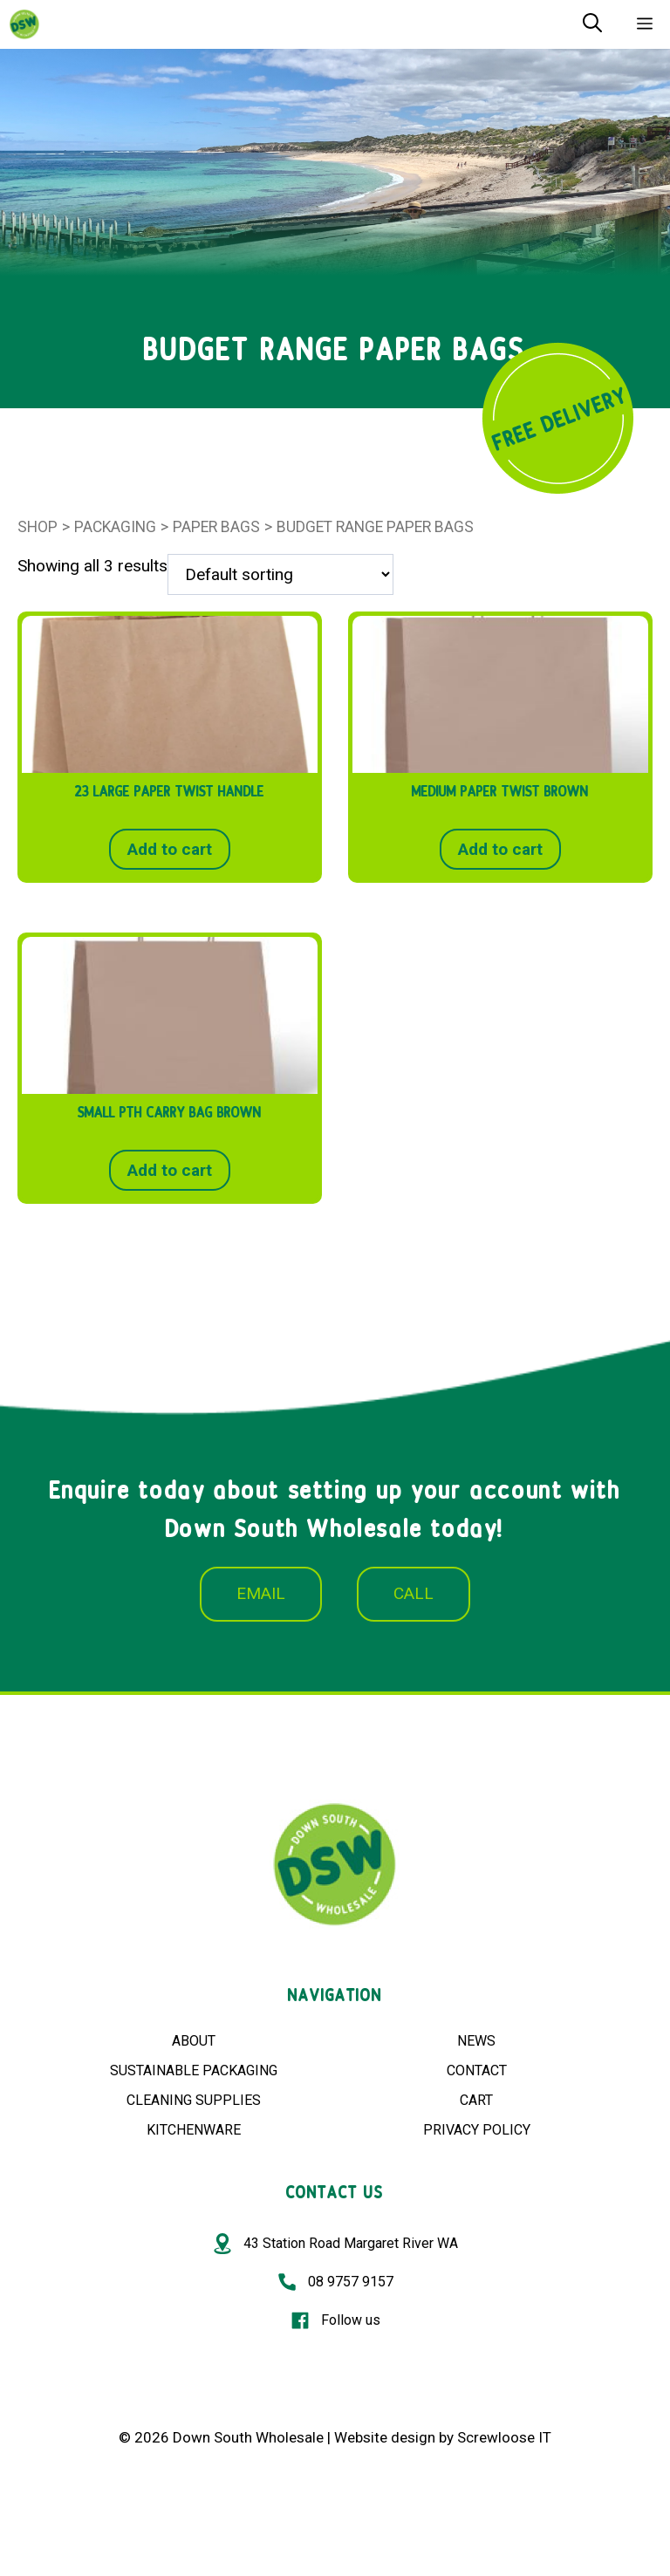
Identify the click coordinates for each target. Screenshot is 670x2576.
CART (476, 2100)
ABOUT (193, 2041)
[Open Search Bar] (592, 24)
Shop (37, 527)
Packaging (115, 527)
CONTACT (477, 2070)
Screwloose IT (504, 2437)
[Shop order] (280, 574)
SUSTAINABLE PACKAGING (193, 2070)
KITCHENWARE (194, 2130)
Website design (384, 2437)
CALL (413, 1593)
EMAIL (260, 1593)
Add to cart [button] (169, 849)
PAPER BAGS (216, 527)
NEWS (476, 2041)
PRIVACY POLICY (476, 2130)
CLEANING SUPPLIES (193, 2100)
